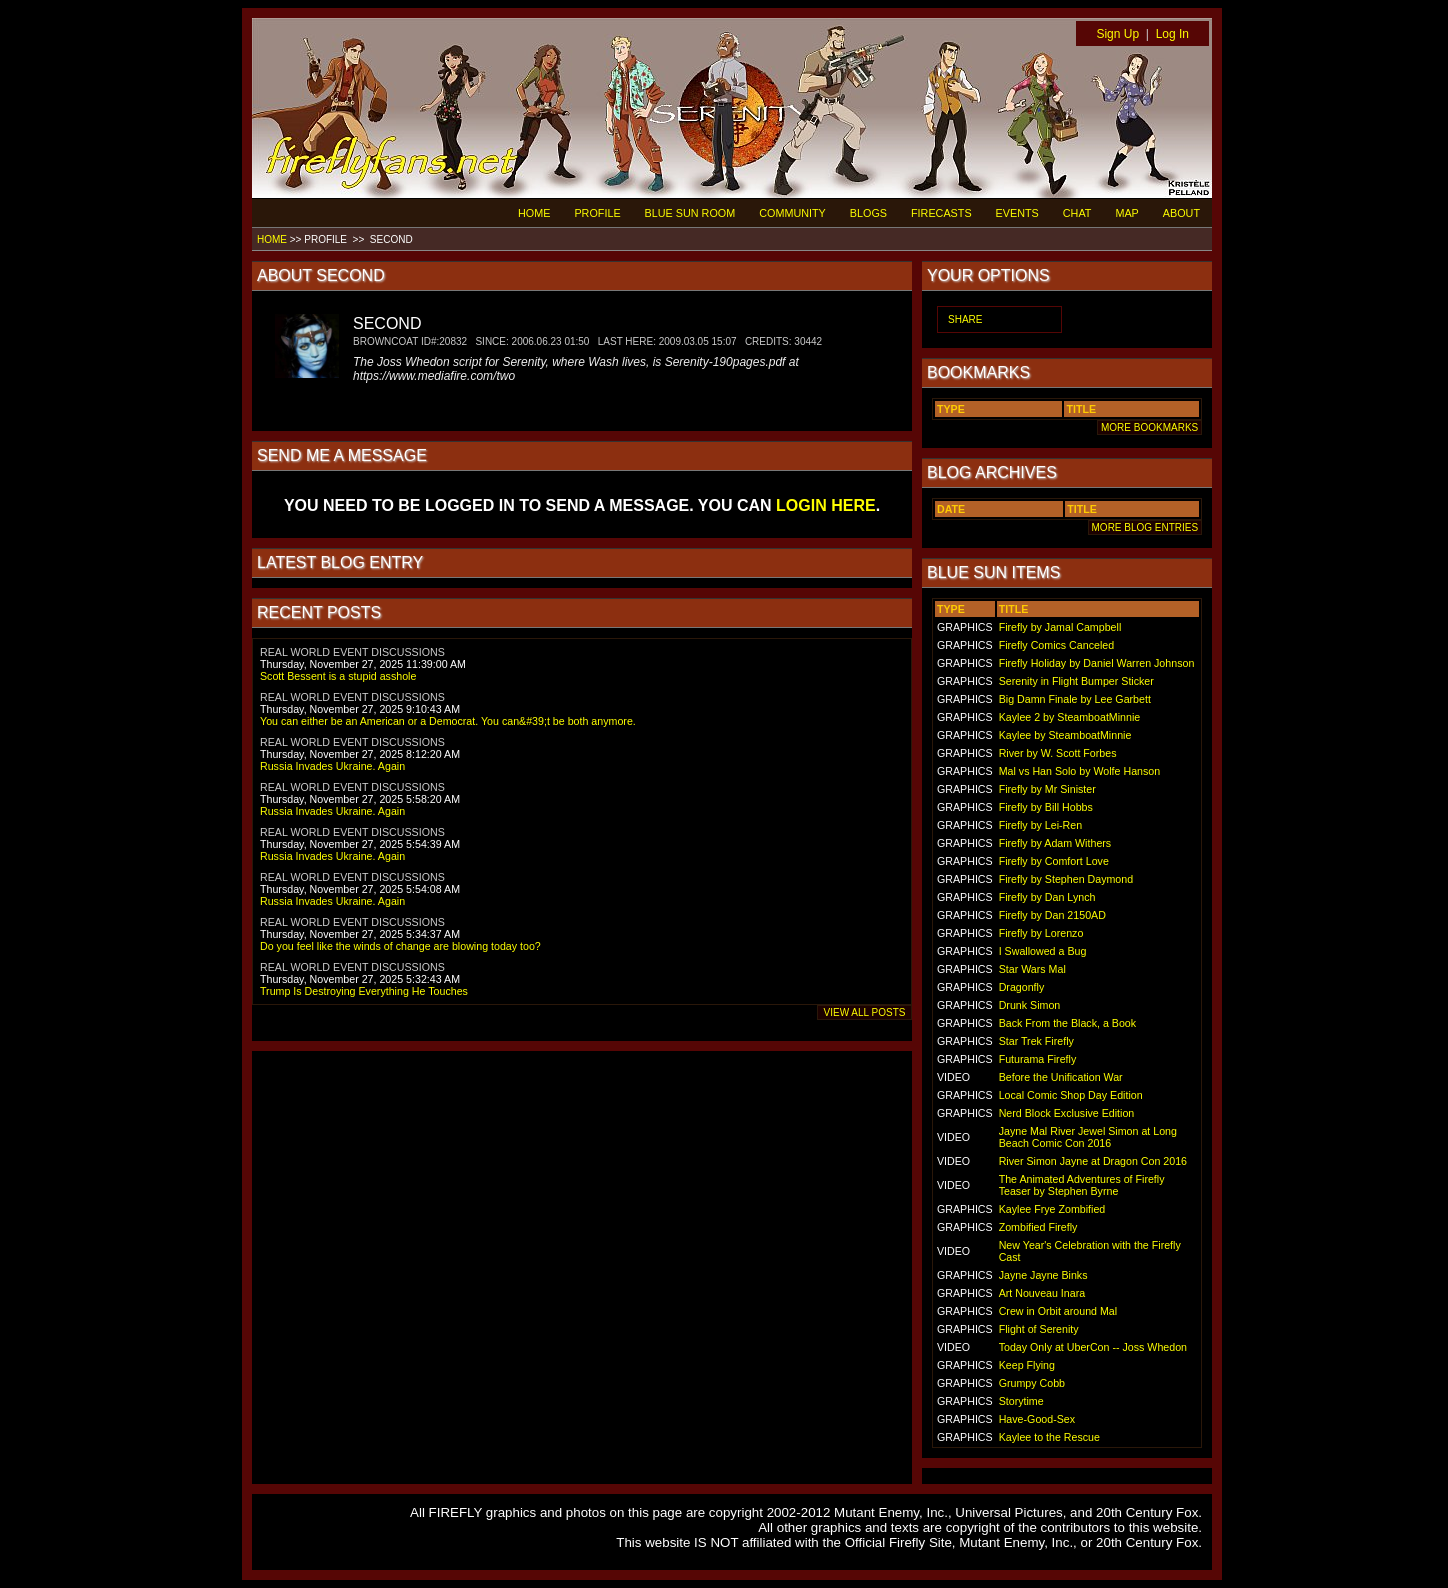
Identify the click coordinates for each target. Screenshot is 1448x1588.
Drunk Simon (1030, 1005)
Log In (1172, 34)
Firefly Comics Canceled (1056, 645)
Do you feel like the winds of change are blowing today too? (400, 946)
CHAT (1077, 213)
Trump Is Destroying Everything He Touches (364, 991)
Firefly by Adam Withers (1055, 843)
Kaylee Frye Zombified (1052, 1209)
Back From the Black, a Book (1067, 1023)
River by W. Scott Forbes (1058, 753)
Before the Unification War (1061, 1077)
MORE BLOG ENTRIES (1145, 527)
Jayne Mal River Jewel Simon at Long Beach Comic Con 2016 (1088, 1137)
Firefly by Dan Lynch (1047, 897)
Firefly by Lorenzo (1041, 933)
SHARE (965, 319)
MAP (1126, 213)
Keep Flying (1027, 1365)
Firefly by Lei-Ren (1041, 825)
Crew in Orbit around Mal (1058, 1311)
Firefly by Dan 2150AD (1052, 915)
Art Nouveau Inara (1042, 1293)
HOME (534, 213)
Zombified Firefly (1038, 1227)
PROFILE (597, 213)
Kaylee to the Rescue (1049, 1437)
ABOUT (1181, 213)
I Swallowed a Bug (1043, 951)
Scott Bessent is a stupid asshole (338, 676)
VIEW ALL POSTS (864, 1012)
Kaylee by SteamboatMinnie (1065, 735)
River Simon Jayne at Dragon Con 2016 (1093, 1161)
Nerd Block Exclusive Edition (1067, 1113)
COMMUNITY (792, 213)
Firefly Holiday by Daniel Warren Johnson (1097, 663)
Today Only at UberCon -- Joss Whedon (1093, 1347)
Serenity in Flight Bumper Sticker (1076, 681)
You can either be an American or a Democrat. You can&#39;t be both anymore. (448, 721)
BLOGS (868, 213)
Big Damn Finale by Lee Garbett (1075, 699)
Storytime (1021, 1401)
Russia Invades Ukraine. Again (332, 766)
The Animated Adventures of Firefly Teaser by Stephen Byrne (1082, 1185)
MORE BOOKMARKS (1149, 427)
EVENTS (1017, 213)
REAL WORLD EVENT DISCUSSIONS (352, 652)
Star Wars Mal (1032, 969)
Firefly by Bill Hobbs (1046, 807)
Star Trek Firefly (1036, 1041)
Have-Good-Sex (1037, 1419)
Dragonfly (1022, 987)
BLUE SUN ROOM (690, 213)
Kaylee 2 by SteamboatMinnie (1070, 717)
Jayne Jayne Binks (1043, 1275)
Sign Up (1117, 34)
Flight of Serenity (1039, 1329)
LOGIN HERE (826, 505)
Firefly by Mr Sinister (1047, 789)
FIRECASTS (941, 213)
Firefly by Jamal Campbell (1060, 627)
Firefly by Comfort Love (1054, 861)
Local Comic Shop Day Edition (1071, 1095)
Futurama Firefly (1038, 1059)
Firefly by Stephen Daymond (1066, 879)
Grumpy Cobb (1032, 1383)
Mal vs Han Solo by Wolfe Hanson (1080, 771)
